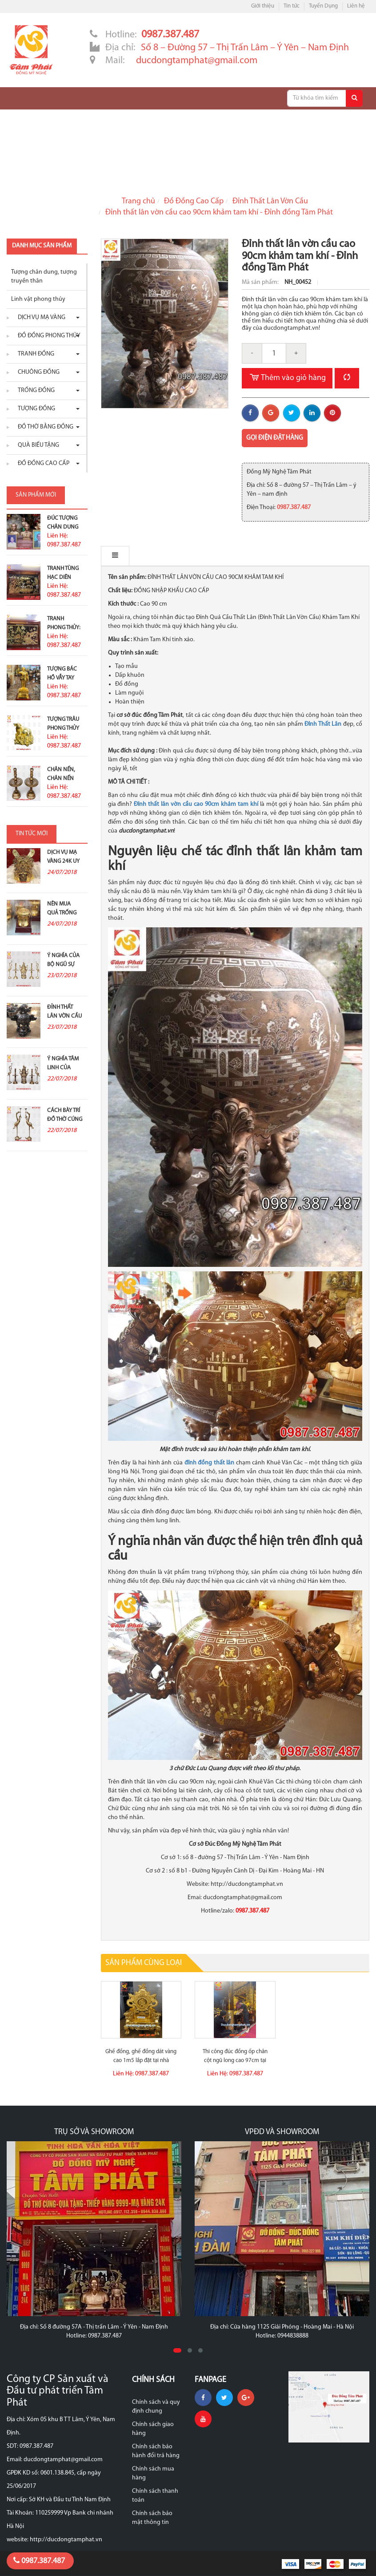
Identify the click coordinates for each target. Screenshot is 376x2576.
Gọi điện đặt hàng (274, 438)
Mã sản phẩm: (261, 282)
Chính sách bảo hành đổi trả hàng (156, 2451)
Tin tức (292, 6)
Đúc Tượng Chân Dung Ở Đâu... (62, 527)
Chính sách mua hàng (153, 2473)
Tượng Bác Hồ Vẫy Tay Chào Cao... (62, 678)
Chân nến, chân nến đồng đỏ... (61, 778)
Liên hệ (356, 6)
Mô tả (119, 555)
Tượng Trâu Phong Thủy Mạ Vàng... (63, 728)
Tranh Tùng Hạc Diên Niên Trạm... (63, 577)
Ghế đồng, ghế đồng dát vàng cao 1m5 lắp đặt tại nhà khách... (140, 2060)
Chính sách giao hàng (153, 2429)
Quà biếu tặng (36, 445)
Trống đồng (34, 390)
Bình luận (164, 555)
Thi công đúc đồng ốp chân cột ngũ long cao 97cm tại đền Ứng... (235, 2060)
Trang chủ (138, 201)
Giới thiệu (262, 6)
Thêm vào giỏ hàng (287, 378)
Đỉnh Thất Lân (322, 724)
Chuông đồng (36, 372)
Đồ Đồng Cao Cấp (194, 201)
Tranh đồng (33, 354)
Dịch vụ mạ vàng (39, 317)
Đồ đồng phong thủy (46, 335)
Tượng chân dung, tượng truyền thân (44, 276)
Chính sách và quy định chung (156, 2406)
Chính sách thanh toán (155, 2495)
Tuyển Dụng (323, 6)
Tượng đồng (34, 408)
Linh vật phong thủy (38, 299)
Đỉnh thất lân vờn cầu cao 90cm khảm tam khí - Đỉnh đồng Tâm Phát (219, 212)
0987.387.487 (39, 2560)
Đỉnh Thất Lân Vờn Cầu (270, 201)
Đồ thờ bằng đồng (43, 427)
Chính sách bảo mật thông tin (152, 2518)
